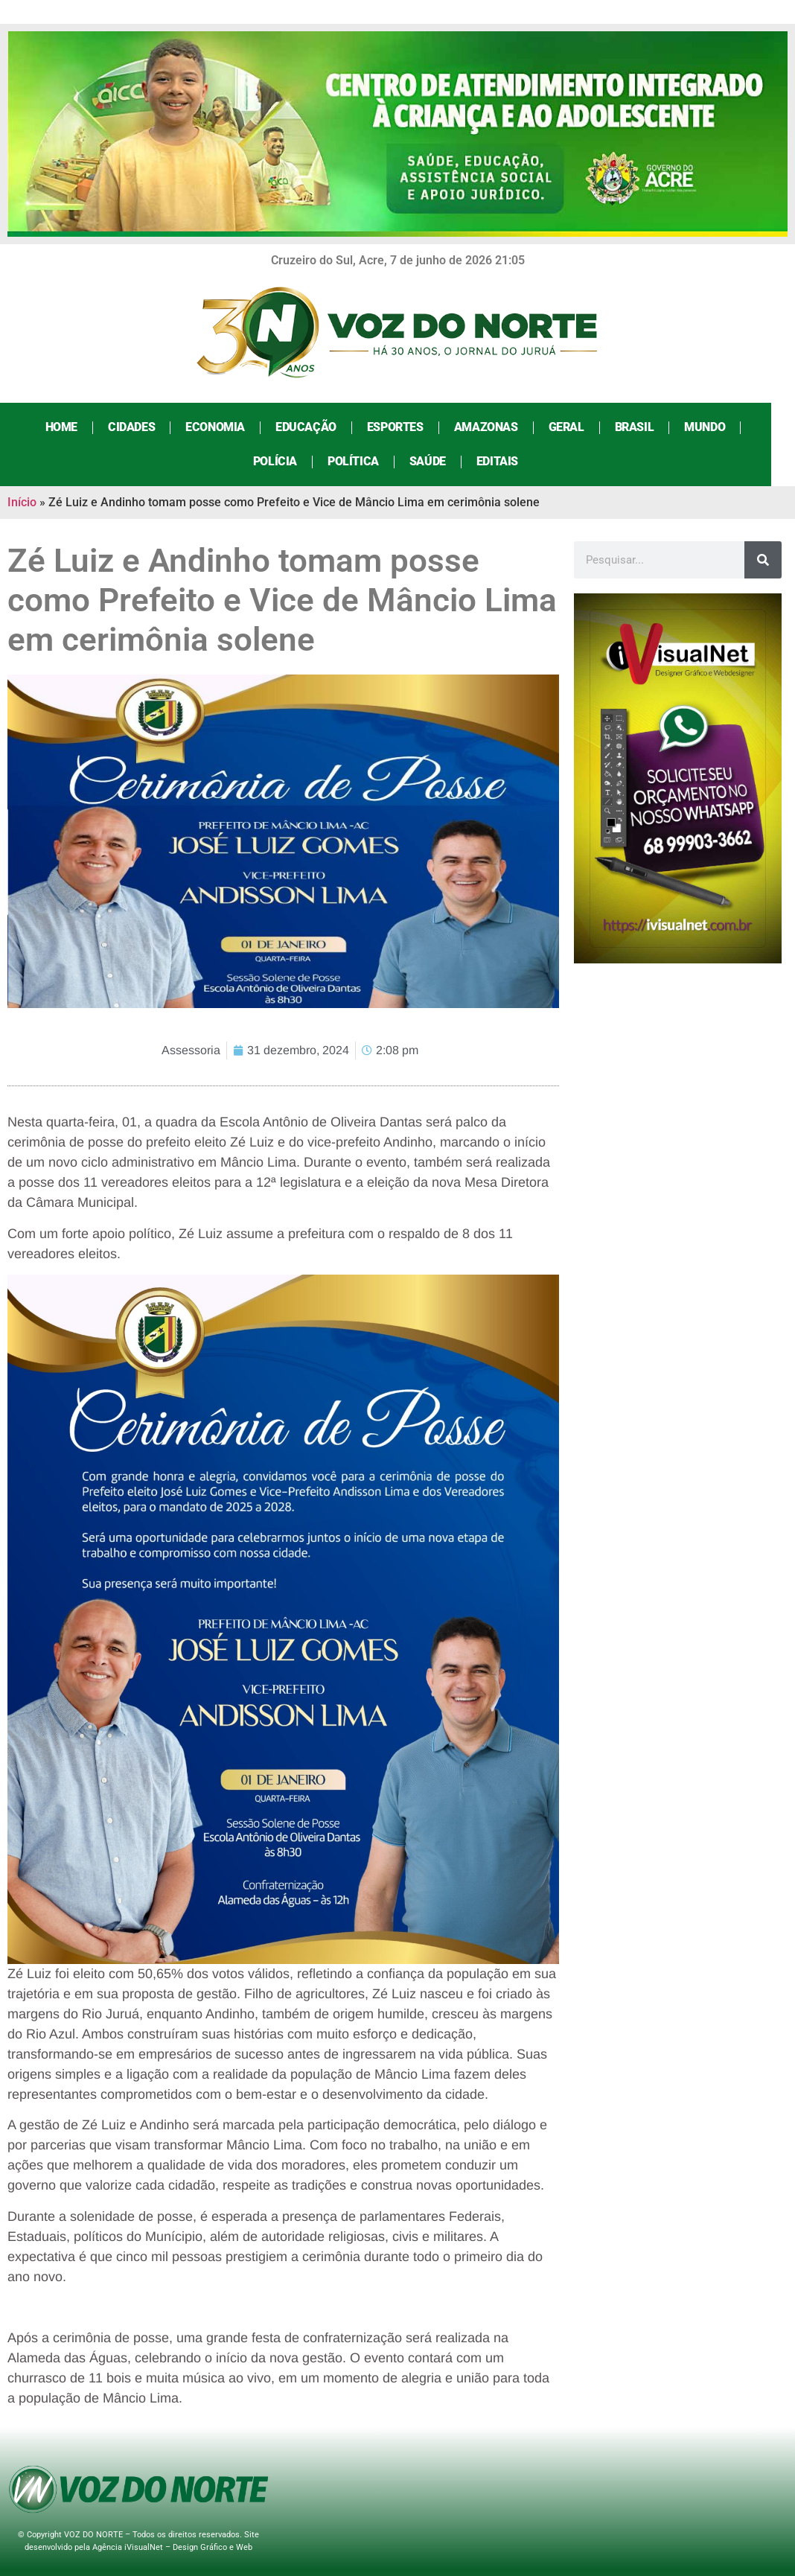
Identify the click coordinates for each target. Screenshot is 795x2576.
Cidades (143, 427)
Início (21, 502)
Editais (509, 461)
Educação (317, 427)
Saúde (439, 461)
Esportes (407, 427)
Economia (227, 427)
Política (365, 461)
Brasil (646, 427)
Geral (578, 427)
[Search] (763, 559)
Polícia (287, 461)
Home (73, 427)
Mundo (716, 427)
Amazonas (498, 427)
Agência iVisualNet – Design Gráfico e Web (172, 2547)
